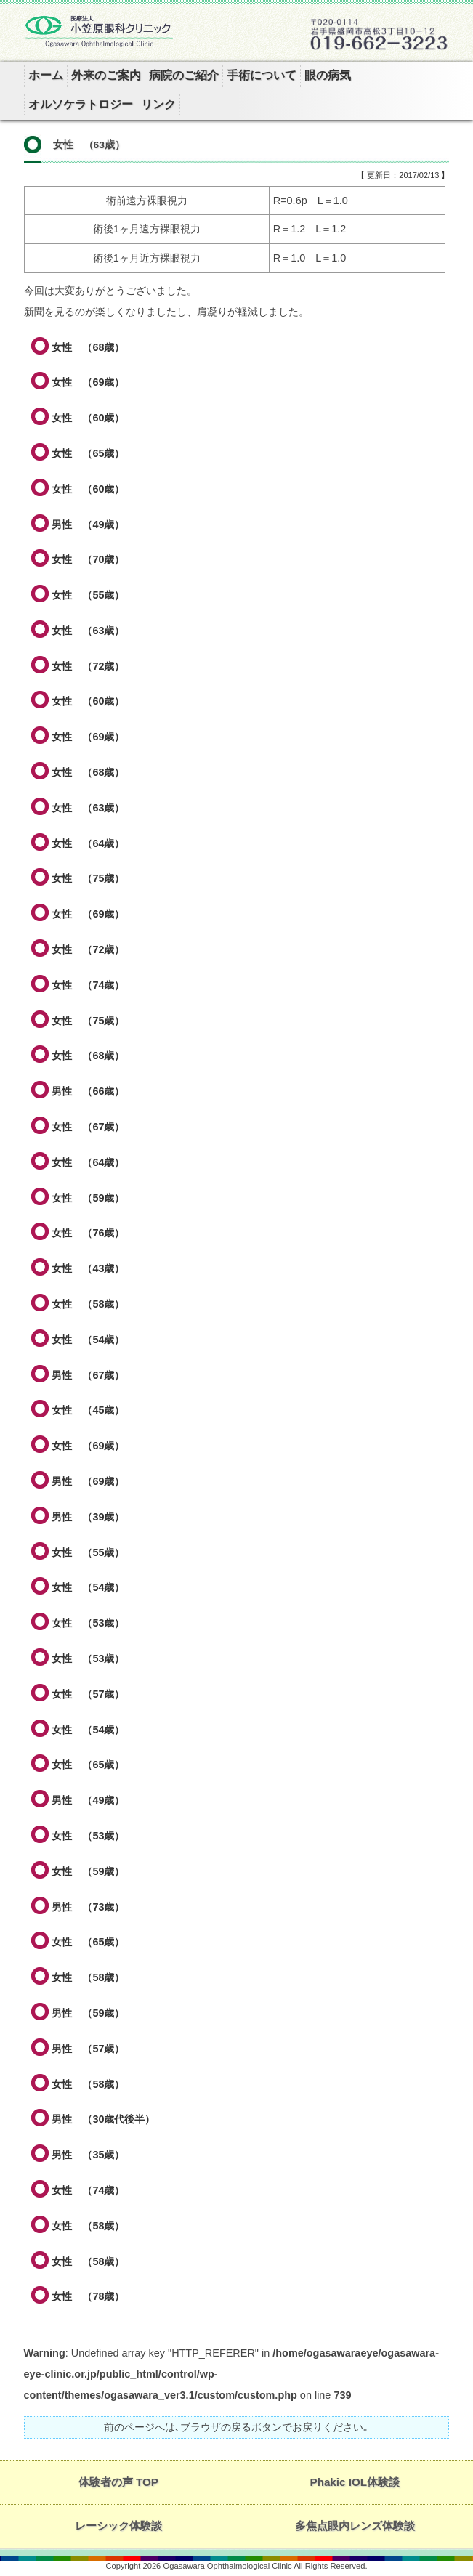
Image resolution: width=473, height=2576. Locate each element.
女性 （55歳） (88, 595)
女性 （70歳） (88, 559)
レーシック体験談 (118, 2525)
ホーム (45, 75)
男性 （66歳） (88, 1091)
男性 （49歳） (88, 524)
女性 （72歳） (88, 666)
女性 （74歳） (88, 985)
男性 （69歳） (88, 1481)
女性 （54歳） (88, 1339)
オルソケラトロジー (80, 104)
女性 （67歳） (88, 1127)
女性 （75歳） (88, 878)
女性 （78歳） (88, 2296)
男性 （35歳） (88, 2154)
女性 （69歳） (88, 382)
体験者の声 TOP (118, 2482)
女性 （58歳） (88, 1304)
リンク (158, 104)
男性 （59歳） (88, 2013)
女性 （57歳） (88, 1694)
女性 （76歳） (88, 1233)
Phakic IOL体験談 (355, 2482)
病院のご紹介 (184, 75)
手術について (261, 75)
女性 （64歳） (88, 843)
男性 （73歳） (88, 1907)
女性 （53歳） (88, 1623)
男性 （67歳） (88, 1375)
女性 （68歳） (88, 347)
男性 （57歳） (88, 2048)
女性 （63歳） (88, 630)
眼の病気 (327, 75)
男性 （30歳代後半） (103, 2119)
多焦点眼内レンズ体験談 (355, 2525)
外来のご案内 (106, 75)
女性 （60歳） (88, 418)
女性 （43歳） (88, 1268)
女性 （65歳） (88, 453)
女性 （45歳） (88, 1410)
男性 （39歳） (88, 1517)
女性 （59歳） (88, 1198)
